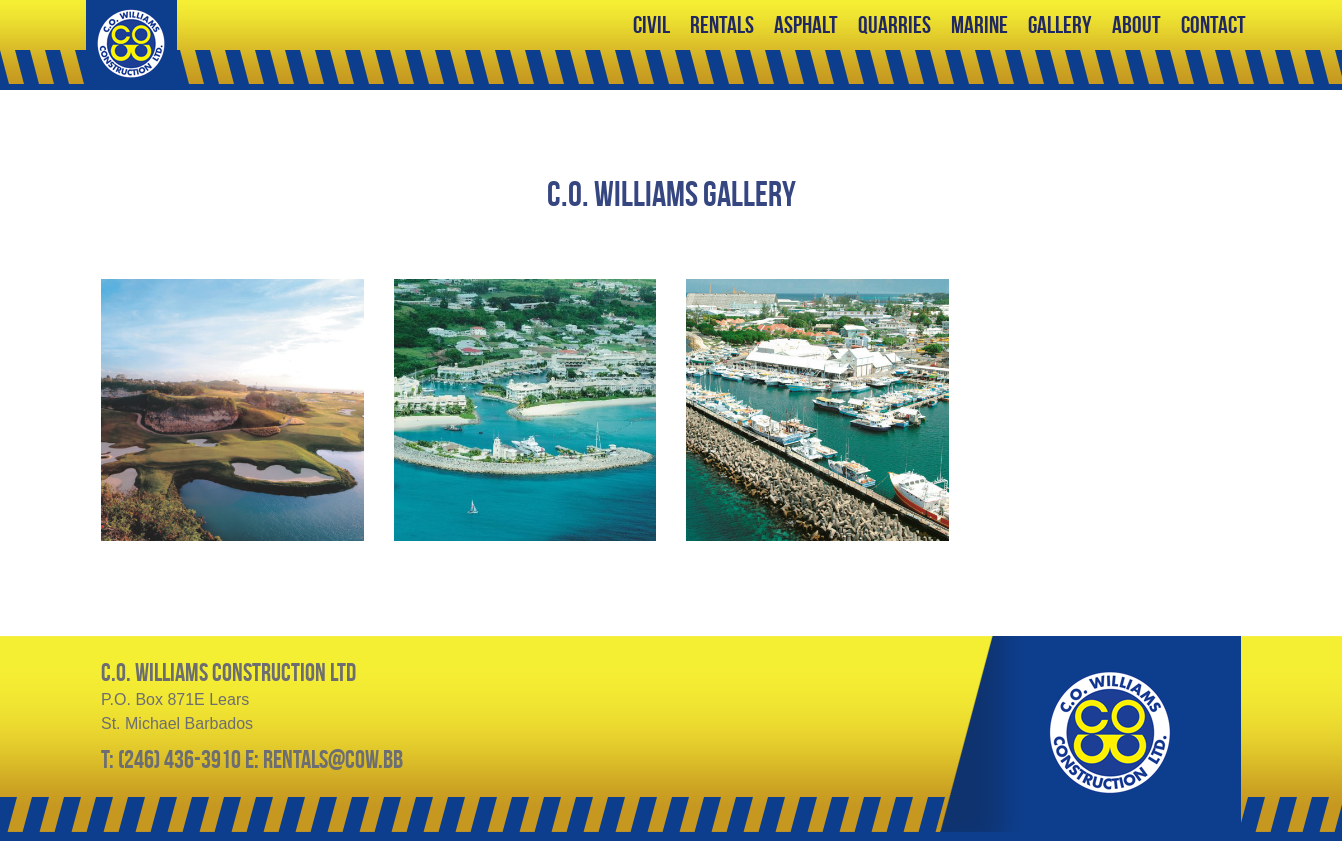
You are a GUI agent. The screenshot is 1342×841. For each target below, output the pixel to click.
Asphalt (806, 25)
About (1136, 25)
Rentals (722, 25)
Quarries (894, 25)
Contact (1213, 25)
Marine (979, 25)
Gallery (1060, 25)
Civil (651, 25)
